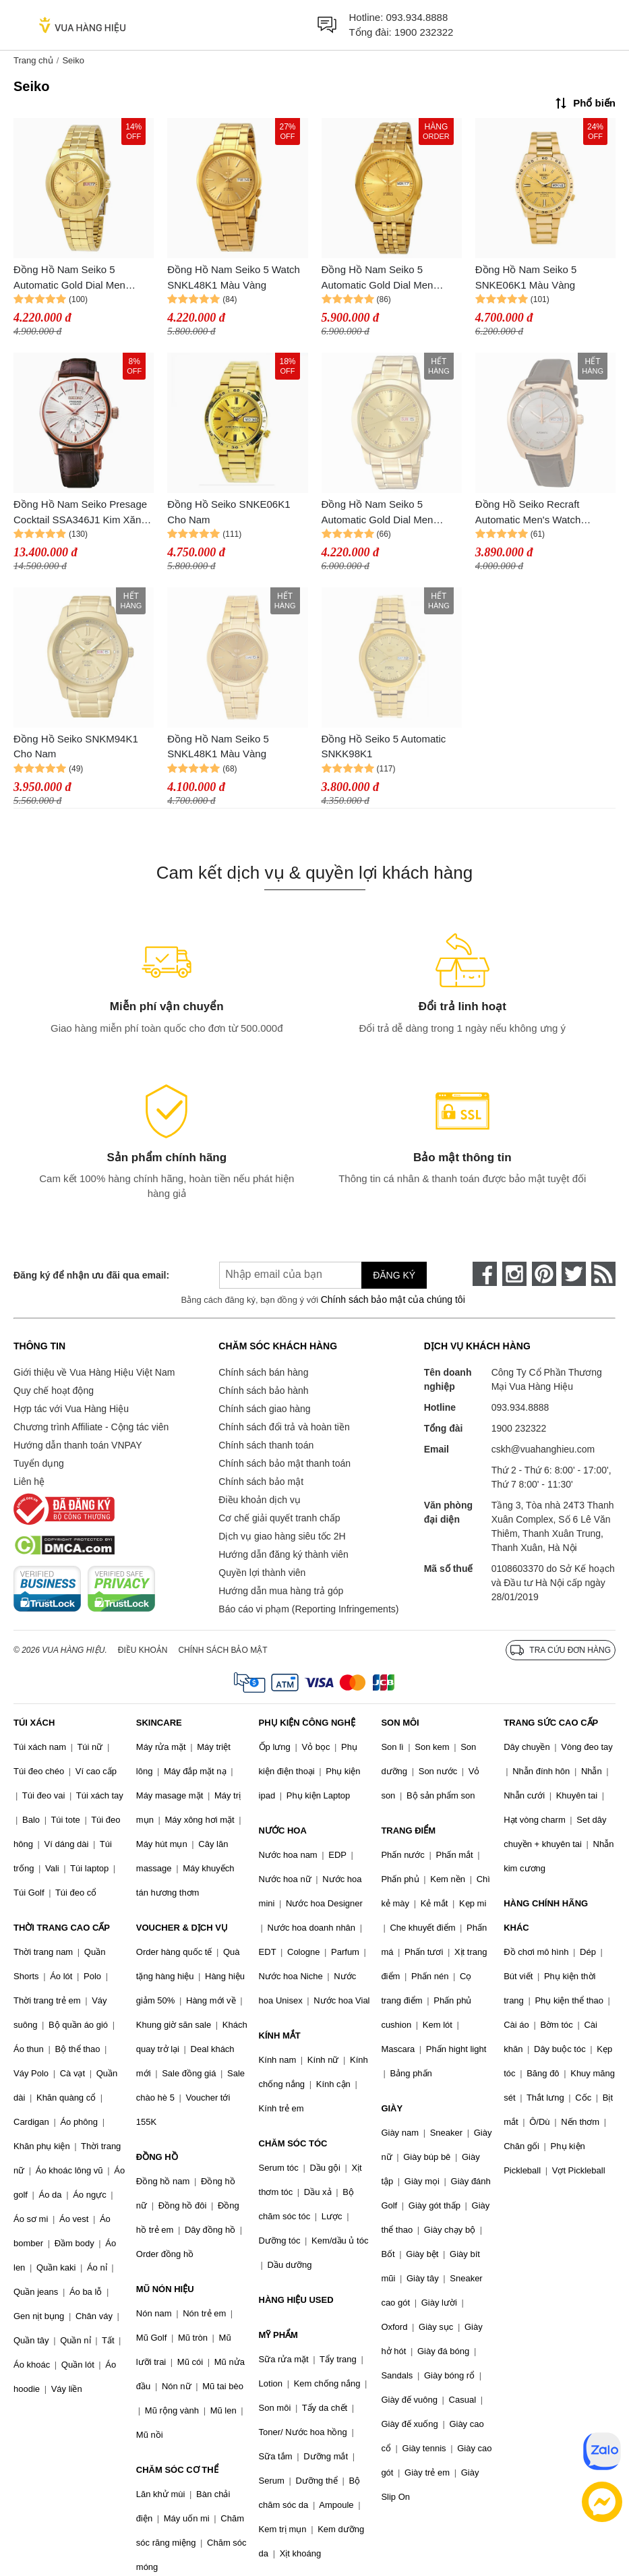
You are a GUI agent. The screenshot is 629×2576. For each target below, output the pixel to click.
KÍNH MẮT (280, 2035)
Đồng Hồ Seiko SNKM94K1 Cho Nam (75, 746)
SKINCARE (159, 1723)
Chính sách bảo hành (263, 1390)
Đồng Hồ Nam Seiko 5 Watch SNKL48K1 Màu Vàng (233, 277)
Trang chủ (33, 60)
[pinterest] (544, 1274)
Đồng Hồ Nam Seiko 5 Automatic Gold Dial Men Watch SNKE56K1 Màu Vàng (387, 512)
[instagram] (514, 1274)
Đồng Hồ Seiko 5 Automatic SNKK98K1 (384, 746)
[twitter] (574, 1274)
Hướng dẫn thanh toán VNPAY (77, 1445)
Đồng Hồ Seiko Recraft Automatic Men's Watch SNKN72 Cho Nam (528, 512)
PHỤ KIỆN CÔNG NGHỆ (307, 1723)
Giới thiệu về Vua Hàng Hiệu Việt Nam (94, 1372)
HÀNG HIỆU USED (296, 2300)
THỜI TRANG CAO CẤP (61, 1928)
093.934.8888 (417, 17)
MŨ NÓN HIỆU (165, 2289)
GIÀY (391, 2108)
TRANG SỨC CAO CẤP (551, 1723)
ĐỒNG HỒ (157, 2157)
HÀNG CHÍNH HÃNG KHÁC (546, 1915)
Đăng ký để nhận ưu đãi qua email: (91, 1275)
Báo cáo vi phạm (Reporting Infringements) (308, 1609)
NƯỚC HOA (283, 1830)
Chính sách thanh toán (265, 1445)
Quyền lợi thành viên (261, 1572)
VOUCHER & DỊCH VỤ (182, 1928)
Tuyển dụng (38, 1463)
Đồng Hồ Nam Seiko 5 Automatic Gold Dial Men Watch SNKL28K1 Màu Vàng (387, 278)
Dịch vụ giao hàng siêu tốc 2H (281, 1536)
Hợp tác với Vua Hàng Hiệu (71, 1408)
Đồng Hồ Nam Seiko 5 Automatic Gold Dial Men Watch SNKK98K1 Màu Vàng (79, 278)
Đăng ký (394, 1275)
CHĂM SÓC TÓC (293, 2143)
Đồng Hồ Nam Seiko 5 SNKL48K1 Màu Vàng (218, 746)
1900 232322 (424, 32)
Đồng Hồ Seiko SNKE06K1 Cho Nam (228, 511)
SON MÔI (400, 1723)
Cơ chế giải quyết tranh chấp (279, 1518)
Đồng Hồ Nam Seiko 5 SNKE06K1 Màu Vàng (526, 277)
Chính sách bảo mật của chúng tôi (393, 1299)
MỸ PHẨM (278, 2335)
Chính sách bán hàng (263, 1372)
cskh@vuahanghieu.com (543, 1449)
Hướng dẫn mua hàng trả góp (280, 1590)
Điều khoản (143, 1650)
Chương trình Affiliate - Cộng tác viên (91, 1427)
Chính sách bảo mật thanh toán (284, 1463)
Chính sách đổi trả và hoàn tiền (283, 1427)
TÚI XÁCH (34, 1723)
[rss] (603, 1274)
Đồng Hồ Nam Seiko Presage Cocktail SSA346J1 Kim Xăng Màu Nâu (80, 512)
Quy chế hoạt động (53, 1390)
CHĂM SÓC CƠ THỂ (177, 2470)
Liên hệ (28, 1481)
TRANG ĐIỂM (408, 1830)
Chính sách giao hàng (264, 1408)
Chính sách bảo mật (260, 1481)
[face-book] (485, 1274)
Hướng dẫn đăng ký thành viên (283, 1554)
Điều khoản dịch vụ (259, 1499)
